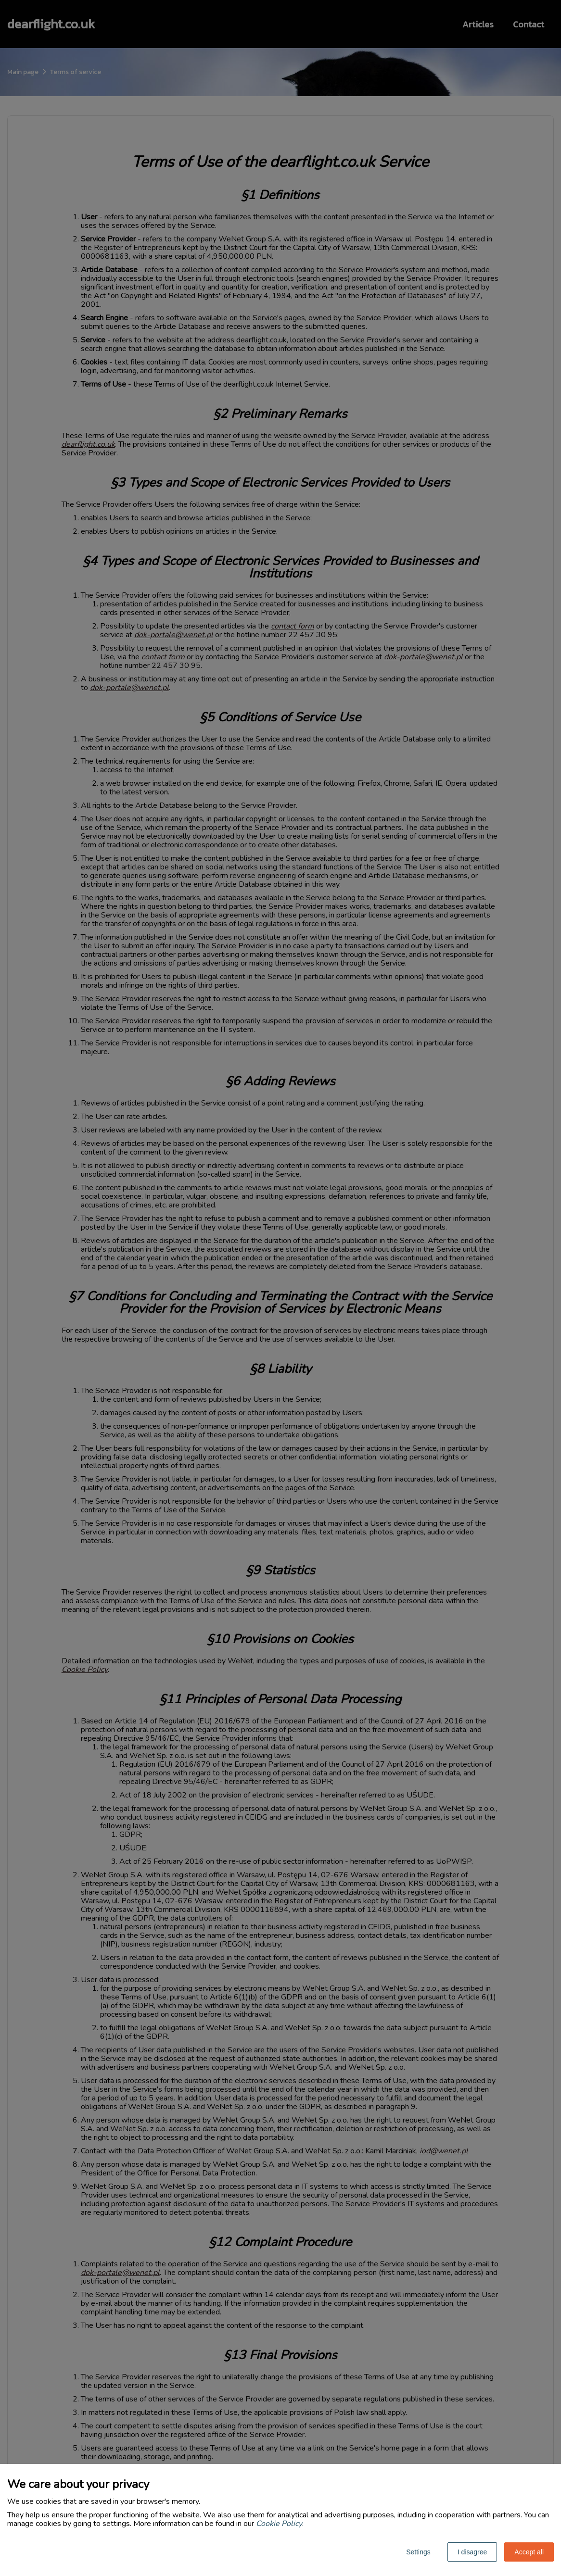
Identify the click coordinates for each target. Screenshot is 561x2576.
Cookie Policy (279, 2523)
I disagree (472, 2552)
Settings (418, 2552)
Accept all (529, 2552)
